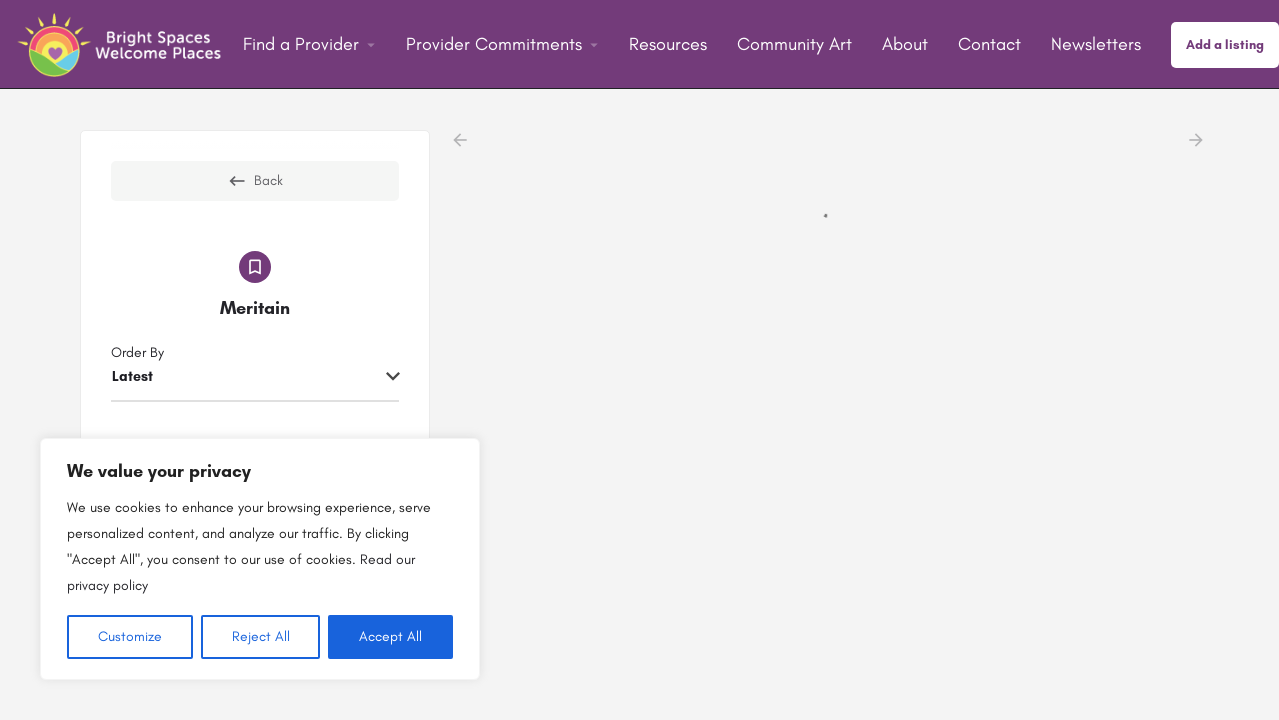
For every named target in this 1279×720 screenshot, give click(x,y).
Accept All (390, 636)
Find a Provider (301, 44)
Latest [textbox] (132, 376)
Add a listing (1225, 44)
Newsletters (1096, 44)
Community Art (794, 44)
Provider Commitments (494, 44)
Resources (668, 44)
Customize (130, 636)
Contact (989, 44)
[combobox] (255, 378)
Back (255, 181)
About (905, 44)
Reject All (261, 636)
